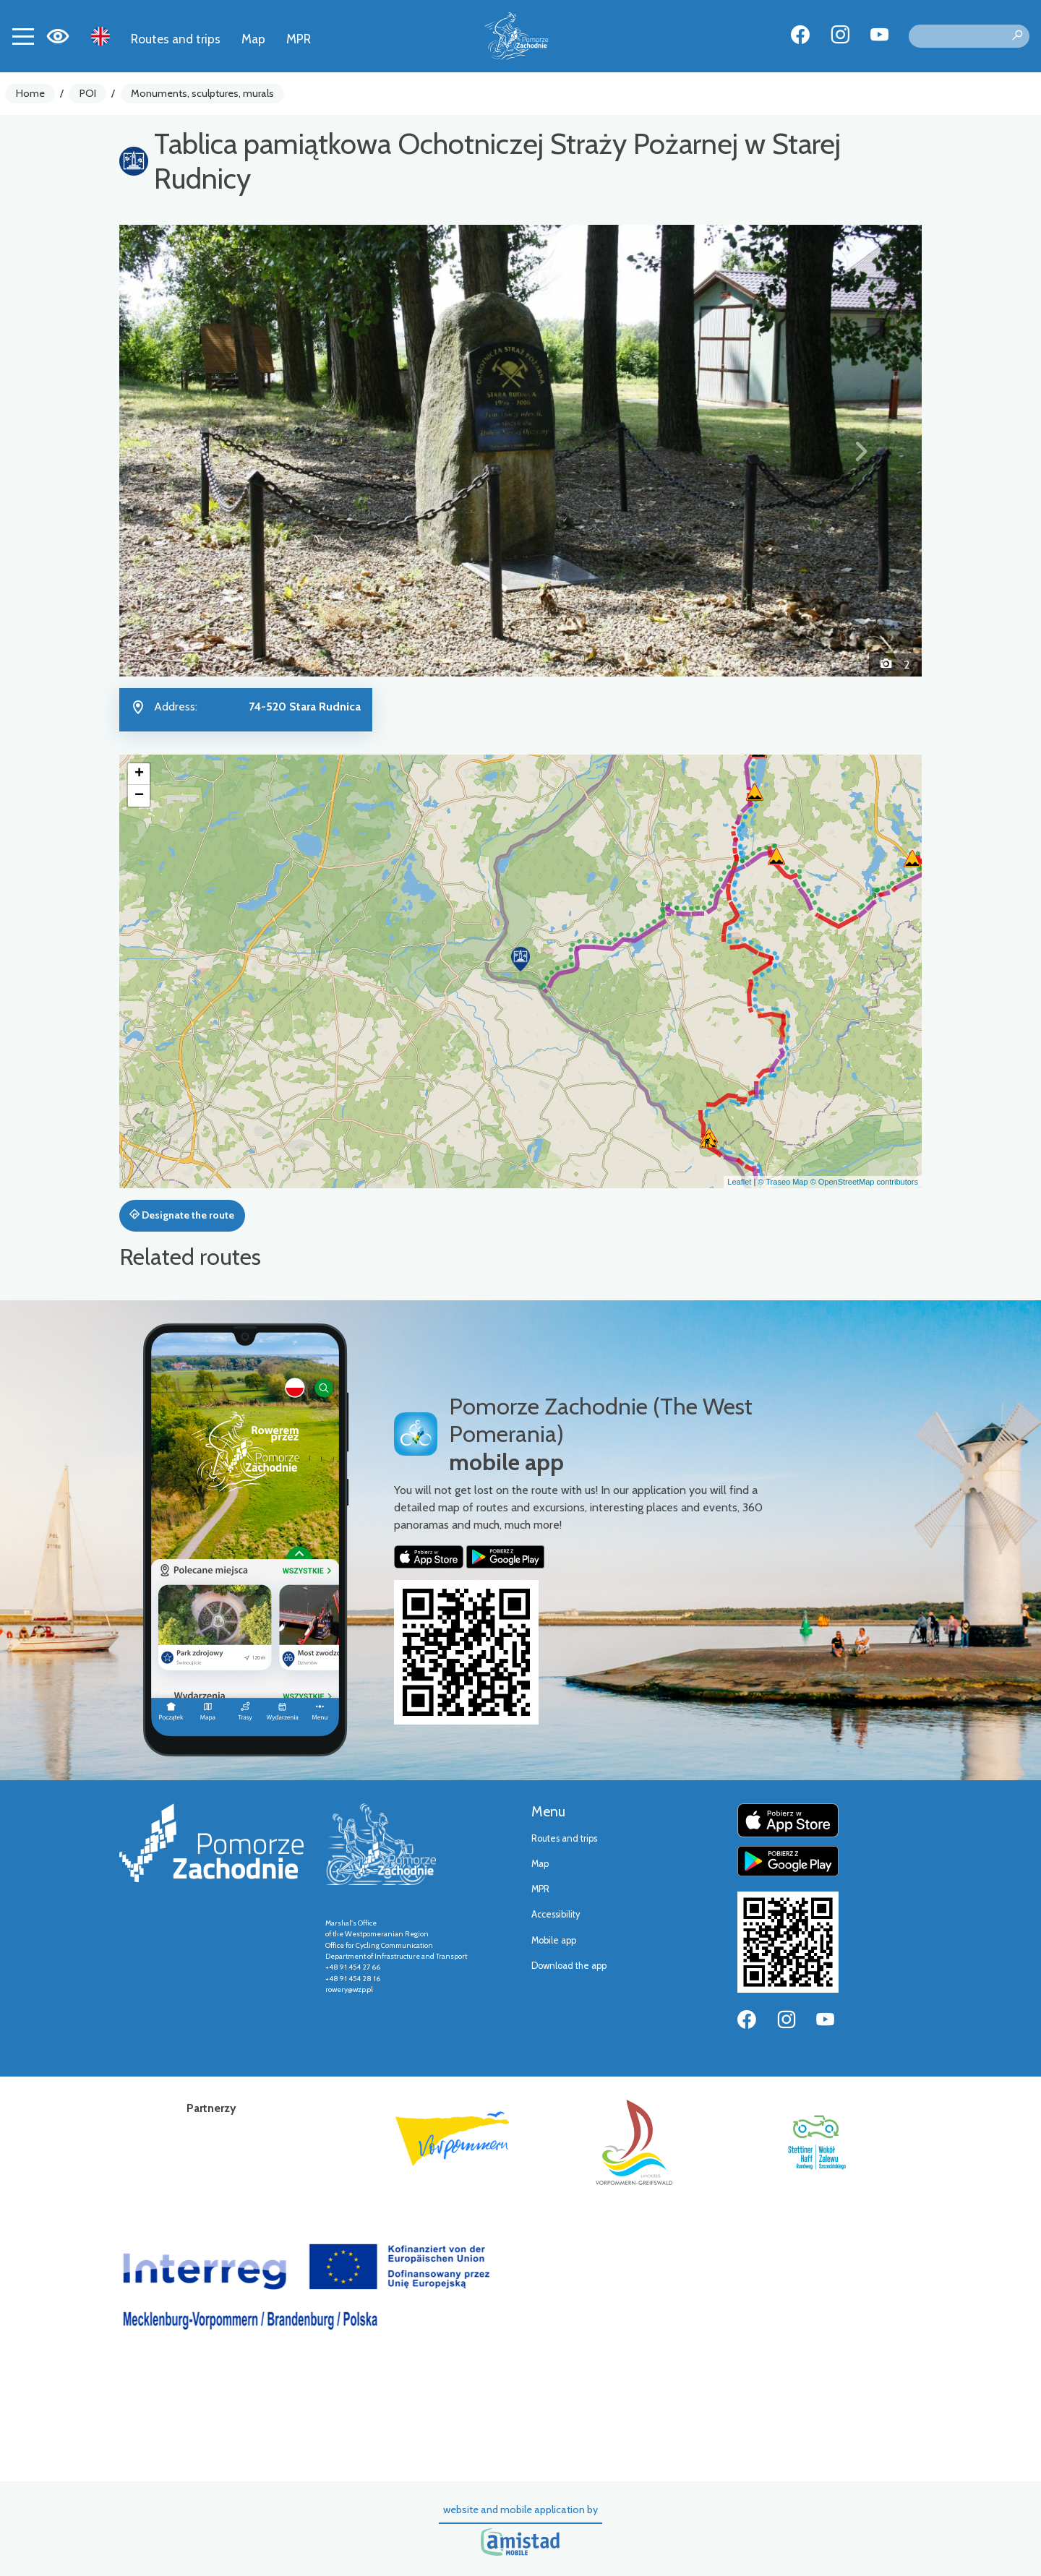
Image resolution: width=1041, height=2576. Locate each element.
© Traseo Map (782, 1181)
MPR (298, 38)
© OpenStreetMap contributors (864, 1181)
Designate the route (181, 1215)
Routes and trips (175, 38)
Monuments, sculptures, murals (202, 93)
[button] (179, 450)
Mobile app (553, 1940)
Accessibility (555, 1914)
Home (30, 93)
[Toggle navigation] (23, 36)
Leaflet (739, 1181)
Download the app (569, 1965)
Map (253, 38)
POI (88, 93)
